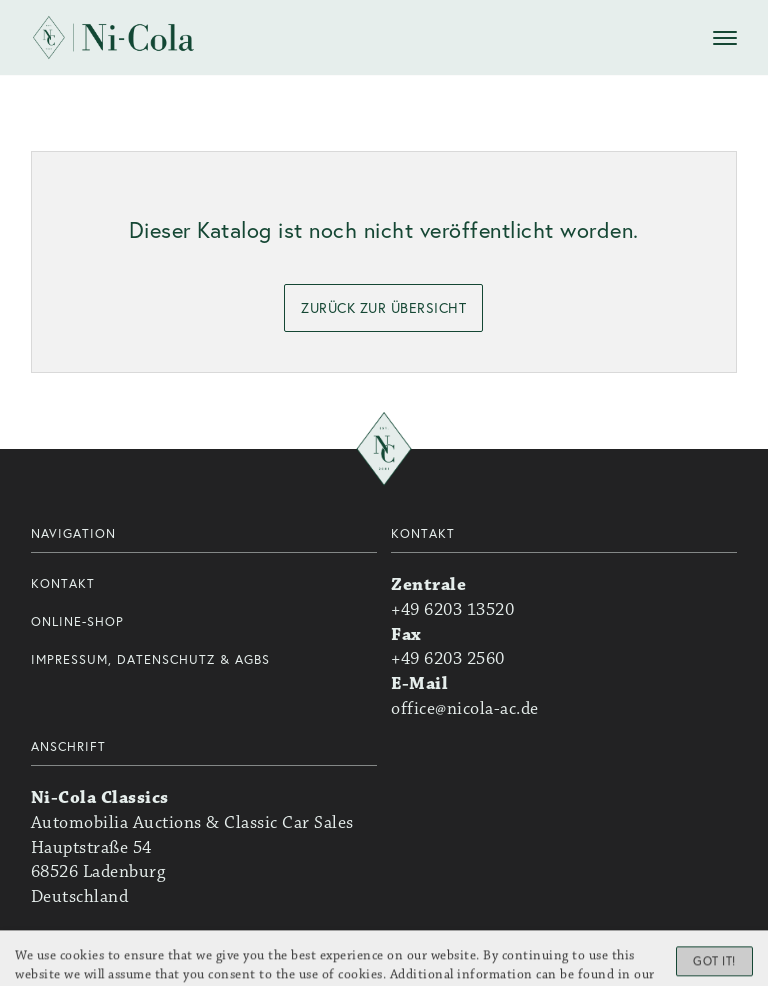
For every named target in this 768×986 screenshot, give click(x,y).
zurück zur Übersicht (383, 307)
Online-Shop (77, 621)
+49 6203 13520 (452, 610)
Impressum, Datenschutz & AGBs (150, 659)
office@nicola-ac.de (465, 709)
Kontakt (63, 583)
